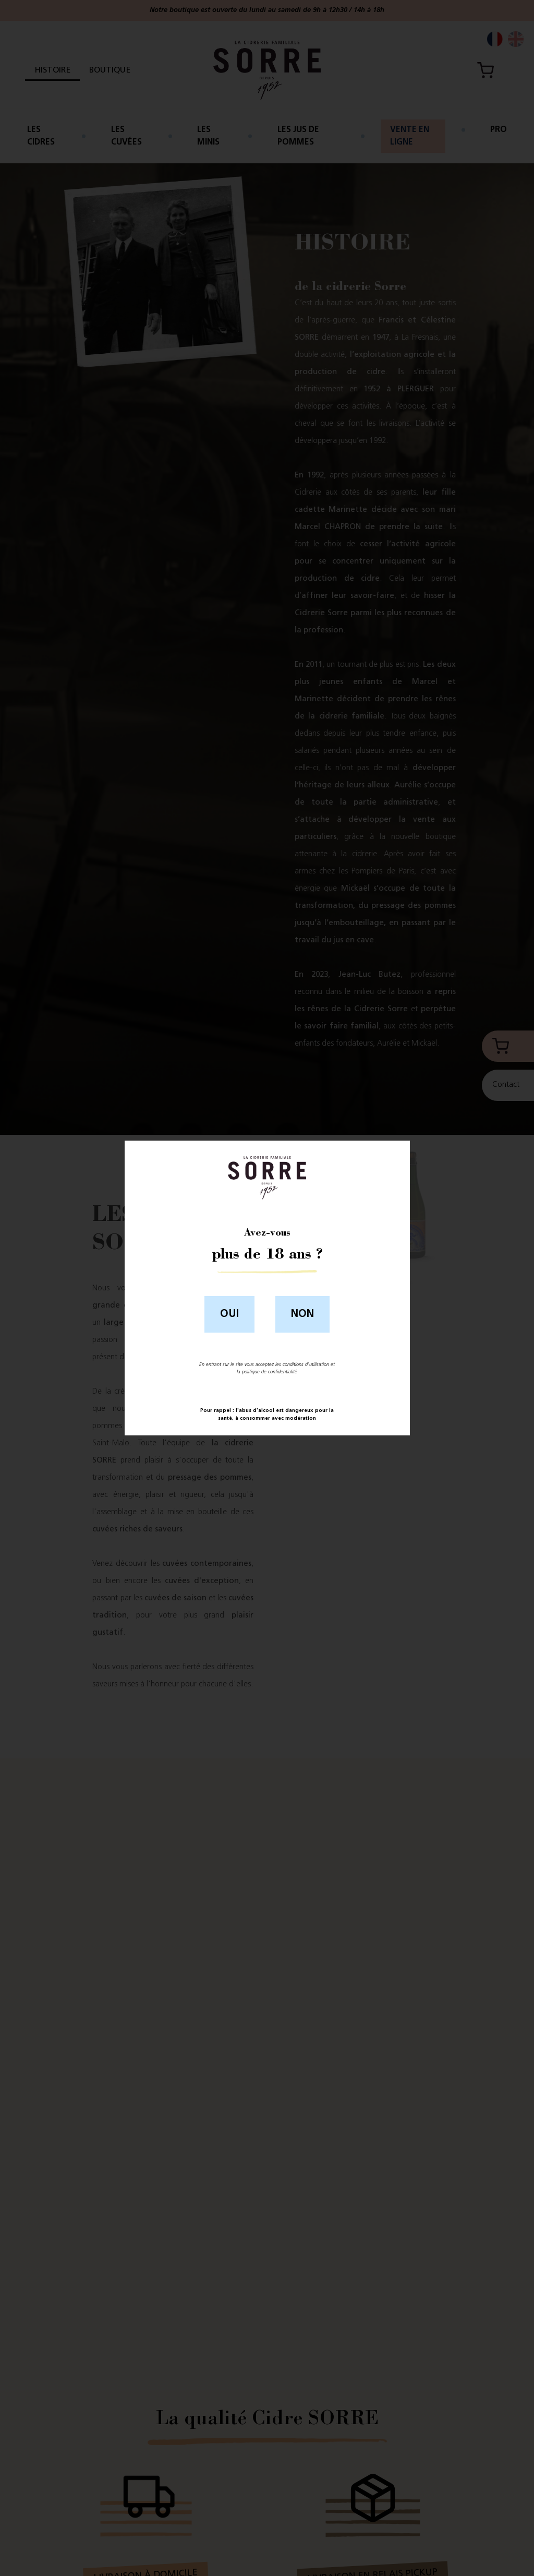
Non (302, 1314)
